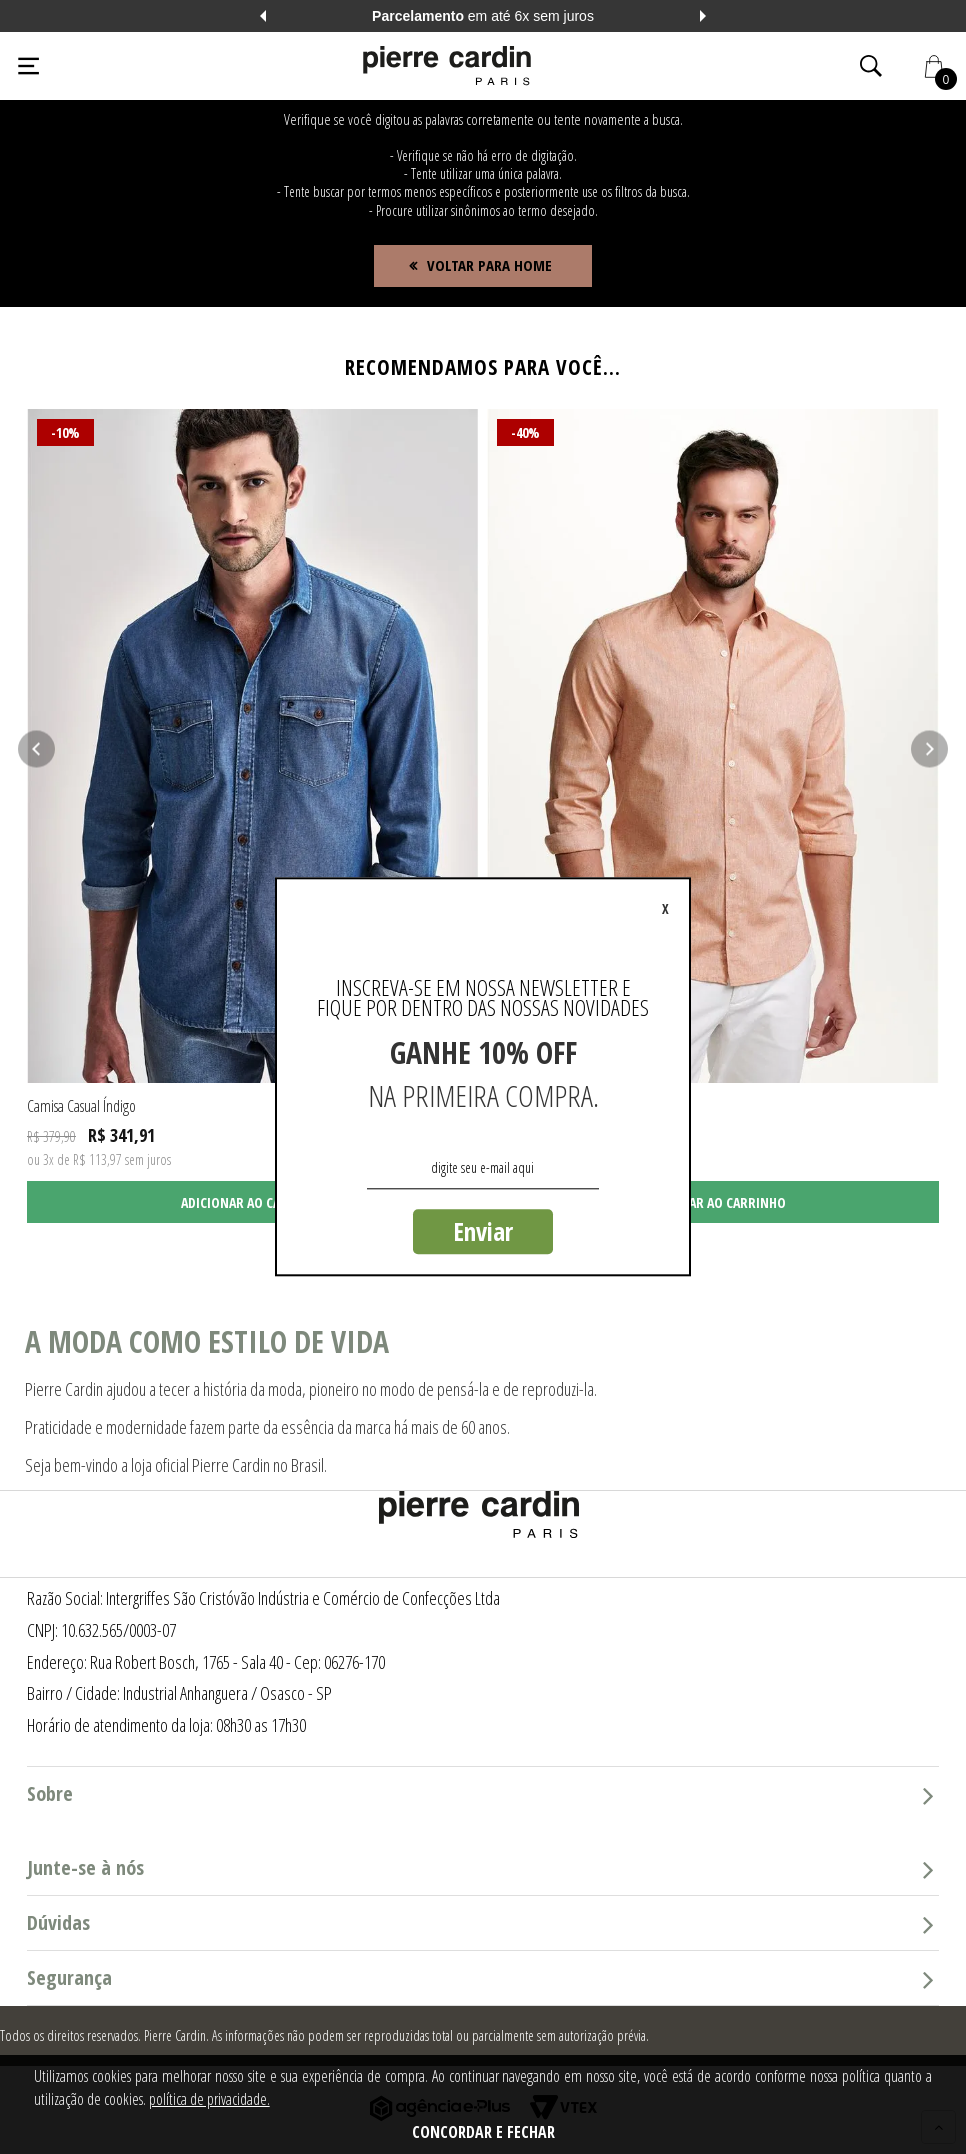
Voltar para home (489, 265)
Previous (263, 16)
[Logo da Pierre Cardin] (447, 66)
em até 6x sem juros (483, 16)
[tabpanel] (253, 816)
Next (703, 16)
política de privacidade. (209, 2099)
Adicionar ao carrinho (253, 1202)
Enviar (483, 1231)
